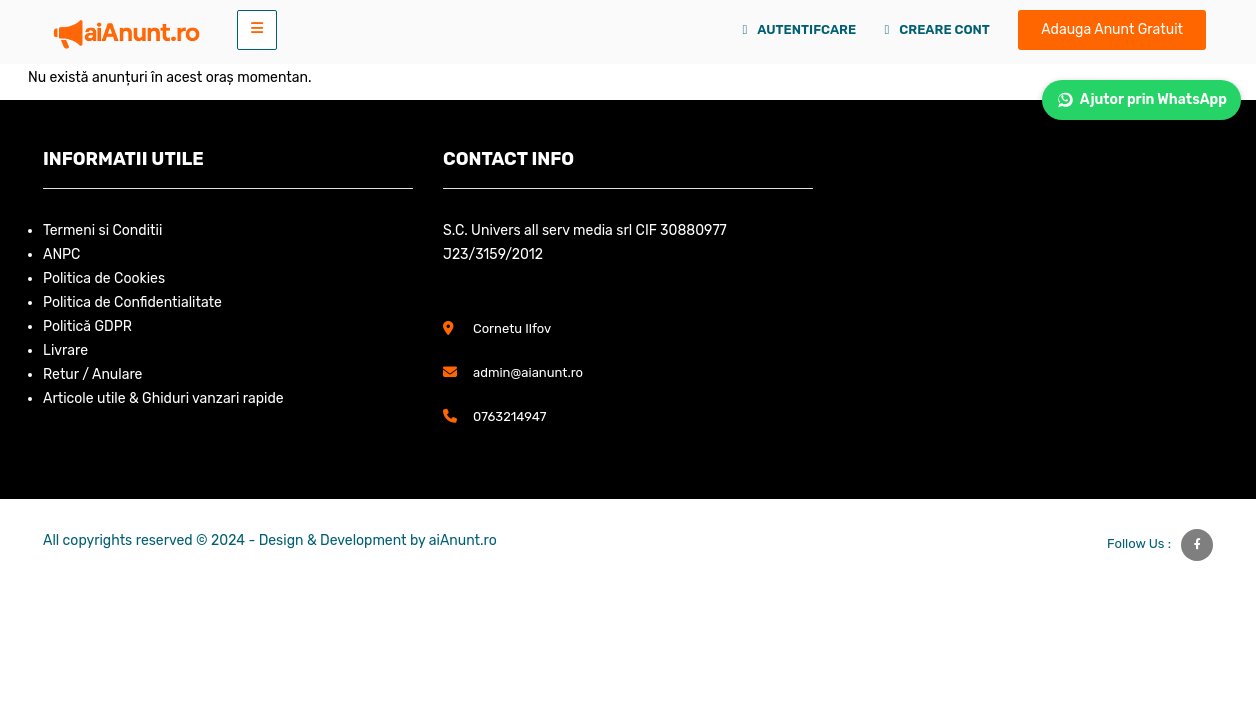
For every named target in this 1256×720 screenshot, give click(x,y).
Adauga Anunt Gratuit (1112, 29)
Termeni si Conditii (102, 230)
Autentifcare (800, 29)
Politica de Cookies (104, 278)
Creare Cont (937, 29)
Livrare (65, 350)
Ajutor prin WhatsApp (1141, 100)
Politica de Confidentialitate (132, 302)
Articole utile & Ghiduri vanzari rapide (163, 398)
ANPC (61, 254)
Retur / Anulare (92, 374)
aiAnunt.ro (463, 540)
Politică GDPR (87, 326)
